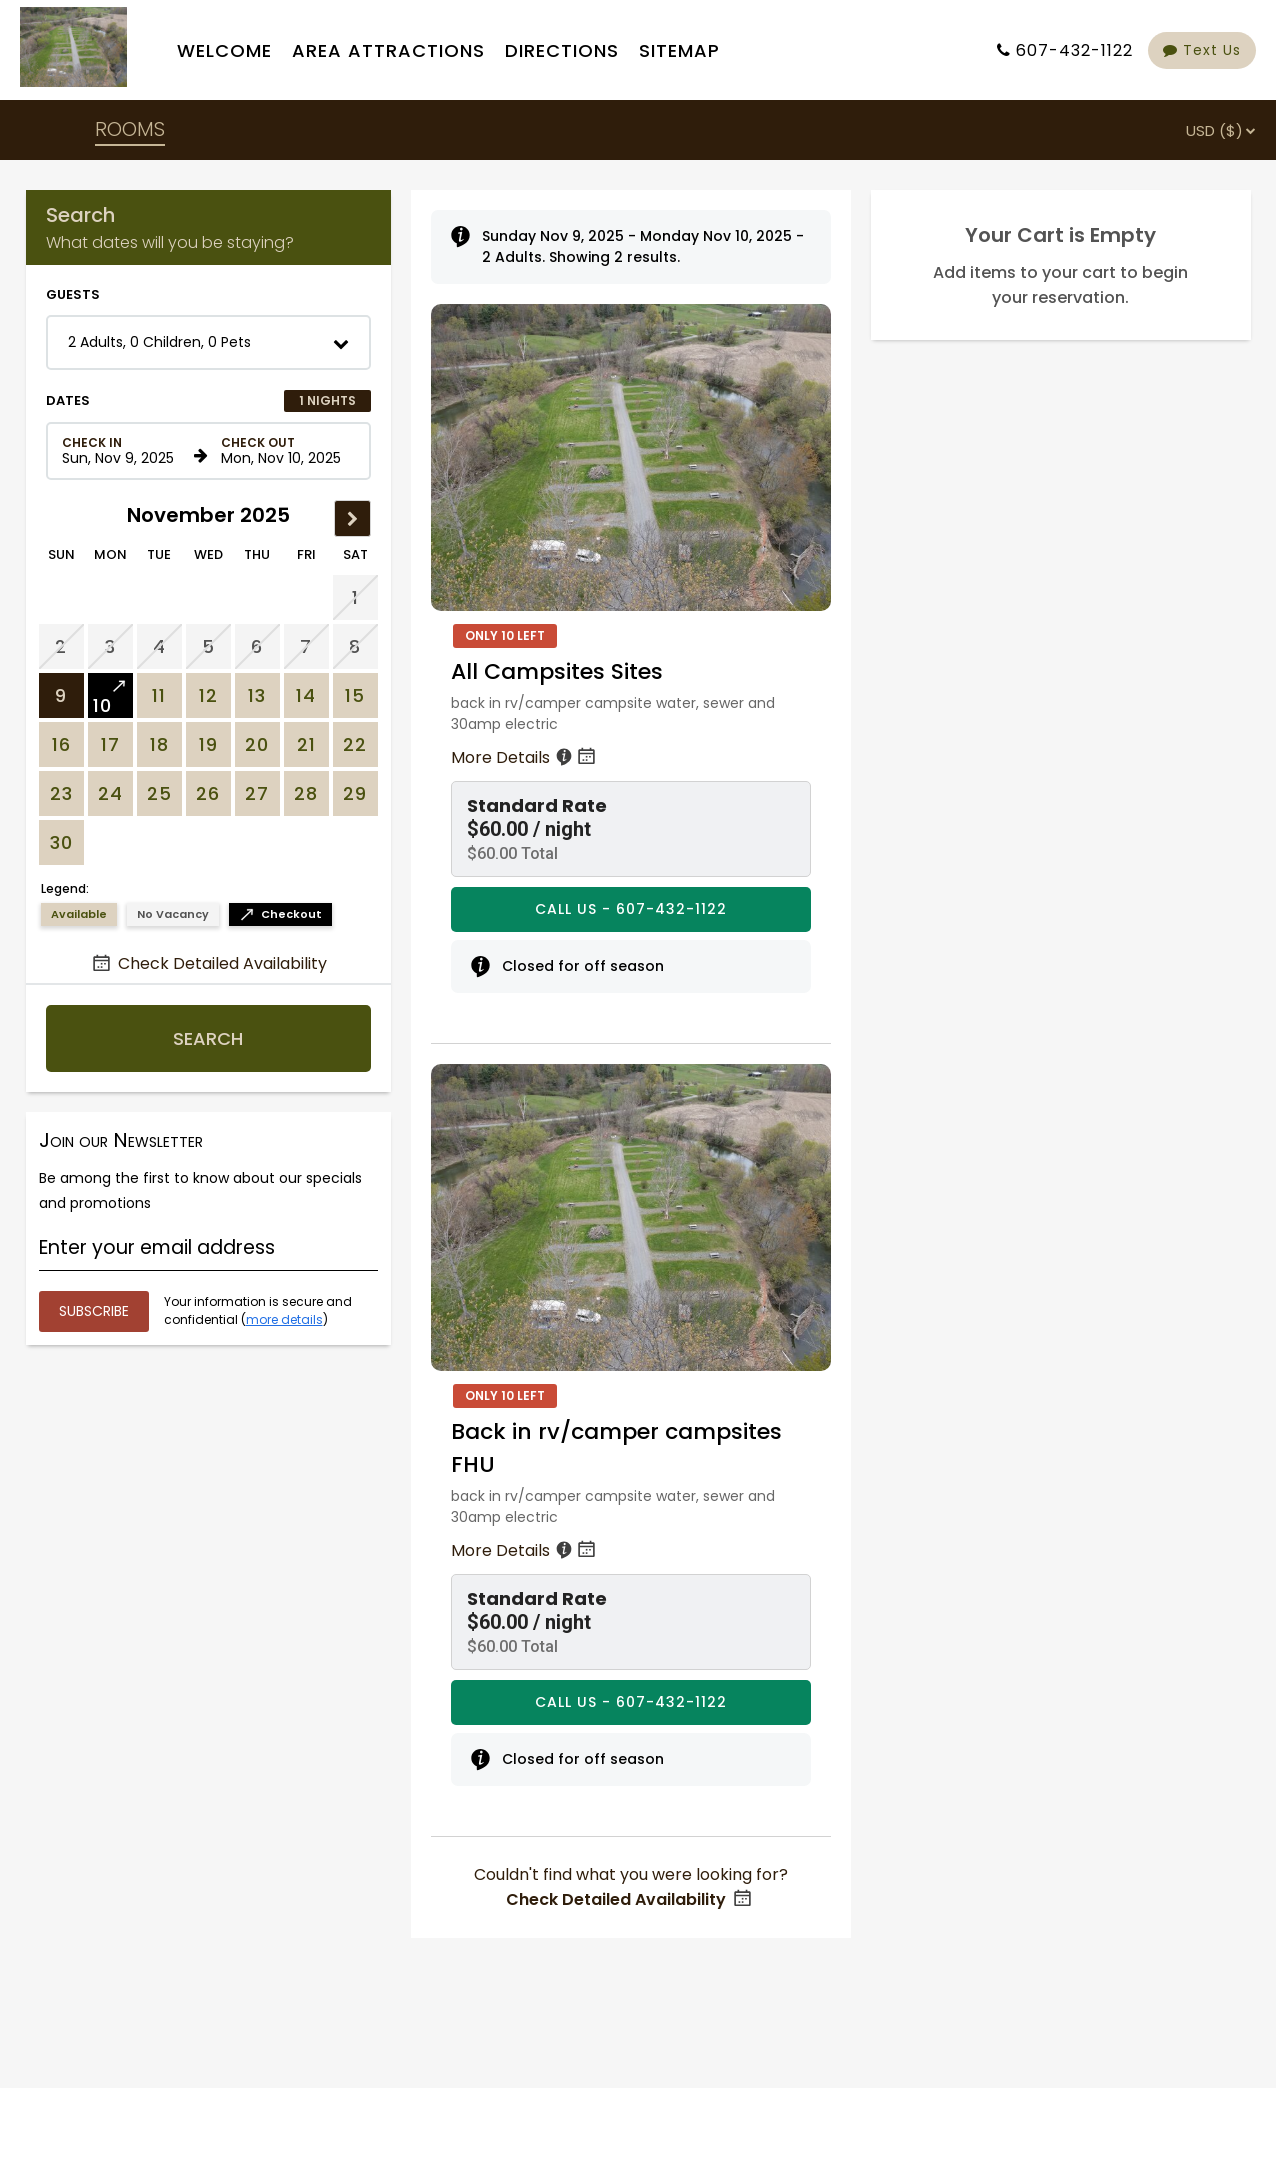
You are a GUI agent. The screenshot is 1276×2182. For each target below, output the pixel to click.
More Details (525, 757)
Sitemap (679, 50)
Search (208, 1038)
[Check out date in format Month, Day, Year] (284, 451)
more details (284, 1319)
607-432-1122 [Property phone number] (1074, 50)
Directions (562, 50)
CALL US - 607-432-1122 (631, 909)
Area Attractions (388, 50)
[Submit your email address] (94, 1311)
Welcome (224, 50)
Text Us (1202, 50)
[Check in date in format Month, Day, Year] (125, 451)
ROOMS (130, 129)
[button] (208, 342)
